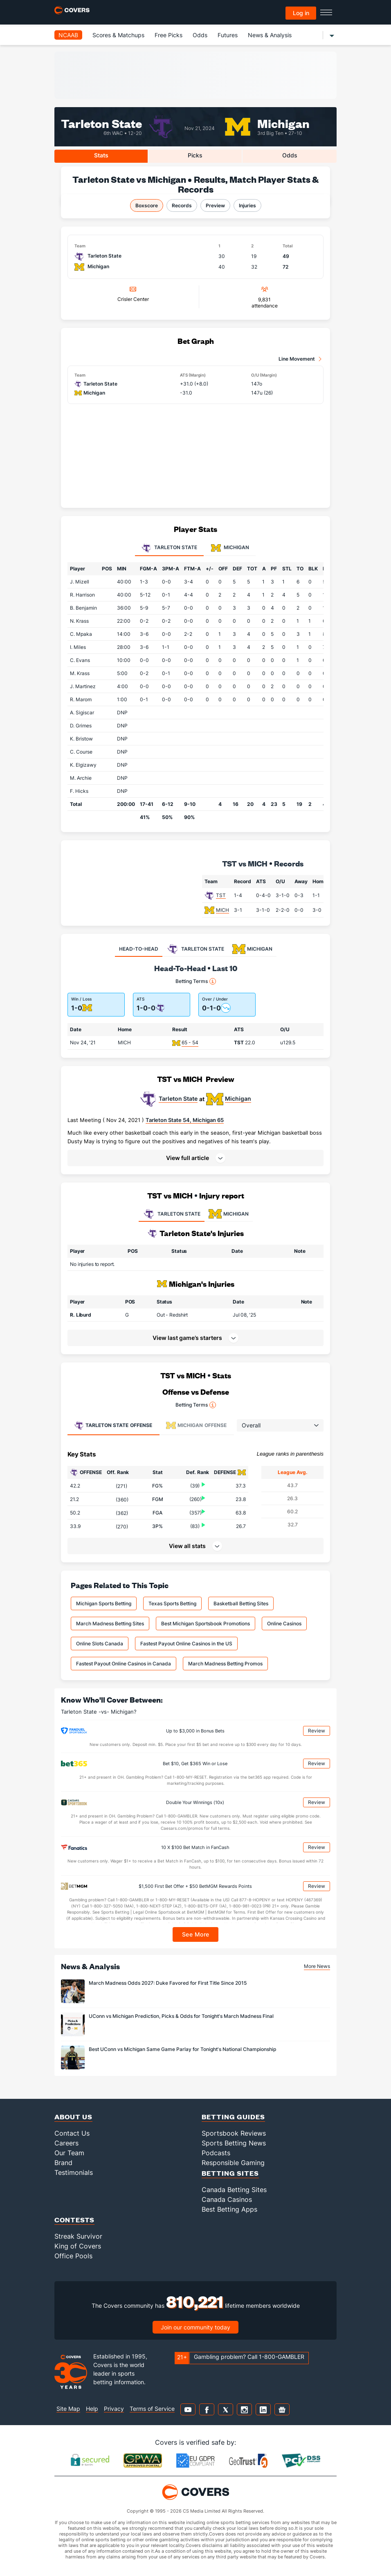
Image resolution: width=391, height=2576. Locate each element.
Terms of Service (152, 2408)
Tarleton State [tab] (169, 548)
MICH (222, 910)
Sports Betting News (234, 2143)
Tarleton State (101, 123)
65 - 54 (190, 1042)
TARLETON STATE (171, 1214)
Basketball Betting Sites (240, 1603)
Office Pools (73, 2256)
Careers (66, 2143)
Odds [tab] (289, 155)
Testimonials (73, 2172)
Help (92, 2408)
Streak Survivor (78, 2236)
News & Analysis (270, 34)
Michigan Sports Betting (103, 1603)
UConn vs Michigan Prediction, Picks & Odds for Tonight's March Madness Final (181, 2016)
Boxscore (146, 205)
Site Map (68, 2408)
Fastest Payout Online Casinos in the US (186, 1643)
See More (195, 1934)
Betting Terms (195, 981)
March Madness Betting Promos (225, 1663)
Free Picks (168, 34)
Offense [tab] (113, 1425)
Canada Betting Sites (234, 2190)
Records (182, 205)
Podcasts (216, 2153)
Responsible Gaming (233, 2163)
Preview (215, 205)
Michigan (283, 123)
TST (221, 895)
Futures (228, 34)
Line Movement (297, 359)
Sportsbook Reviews (234, 2133)
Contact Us (72, 2133)
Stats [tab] (101, 155)
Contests (74, 2219)
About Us (73, 2116)
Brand (63, 2163)
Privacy (114, 2408)
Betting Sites (230, 2173)
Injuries (247, 205)
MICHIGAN (229, 1214)
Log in (301, 12)
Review (316, 1731)
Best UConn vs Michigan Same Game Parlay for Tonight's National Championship (182, 2049)
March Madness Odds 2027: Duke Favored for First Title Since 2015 (168, 1983)
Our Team (69, 2153)
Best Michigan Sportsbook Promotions (205, 1623)
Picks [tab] (195, 155)
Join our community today (195, 2327)
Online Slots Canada (99, 1643)
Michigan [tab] (230, 548)
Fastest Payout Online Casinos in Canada (123, 1663)
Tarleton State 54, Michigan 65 (185, 1120)
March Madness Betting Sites (110, 1623)
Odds (200, 34)
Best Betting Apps (229, 2209)
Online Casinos (284, 1623)
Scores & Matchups (118, 34)
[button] (195, 1158)
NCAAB (68, 34)
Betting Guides (233, 2116)
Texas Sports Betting (172, 1603)
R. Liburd (80, 1315)
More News (317, 1966)
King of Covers (77, 2246)
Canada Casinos (227, 2199)
